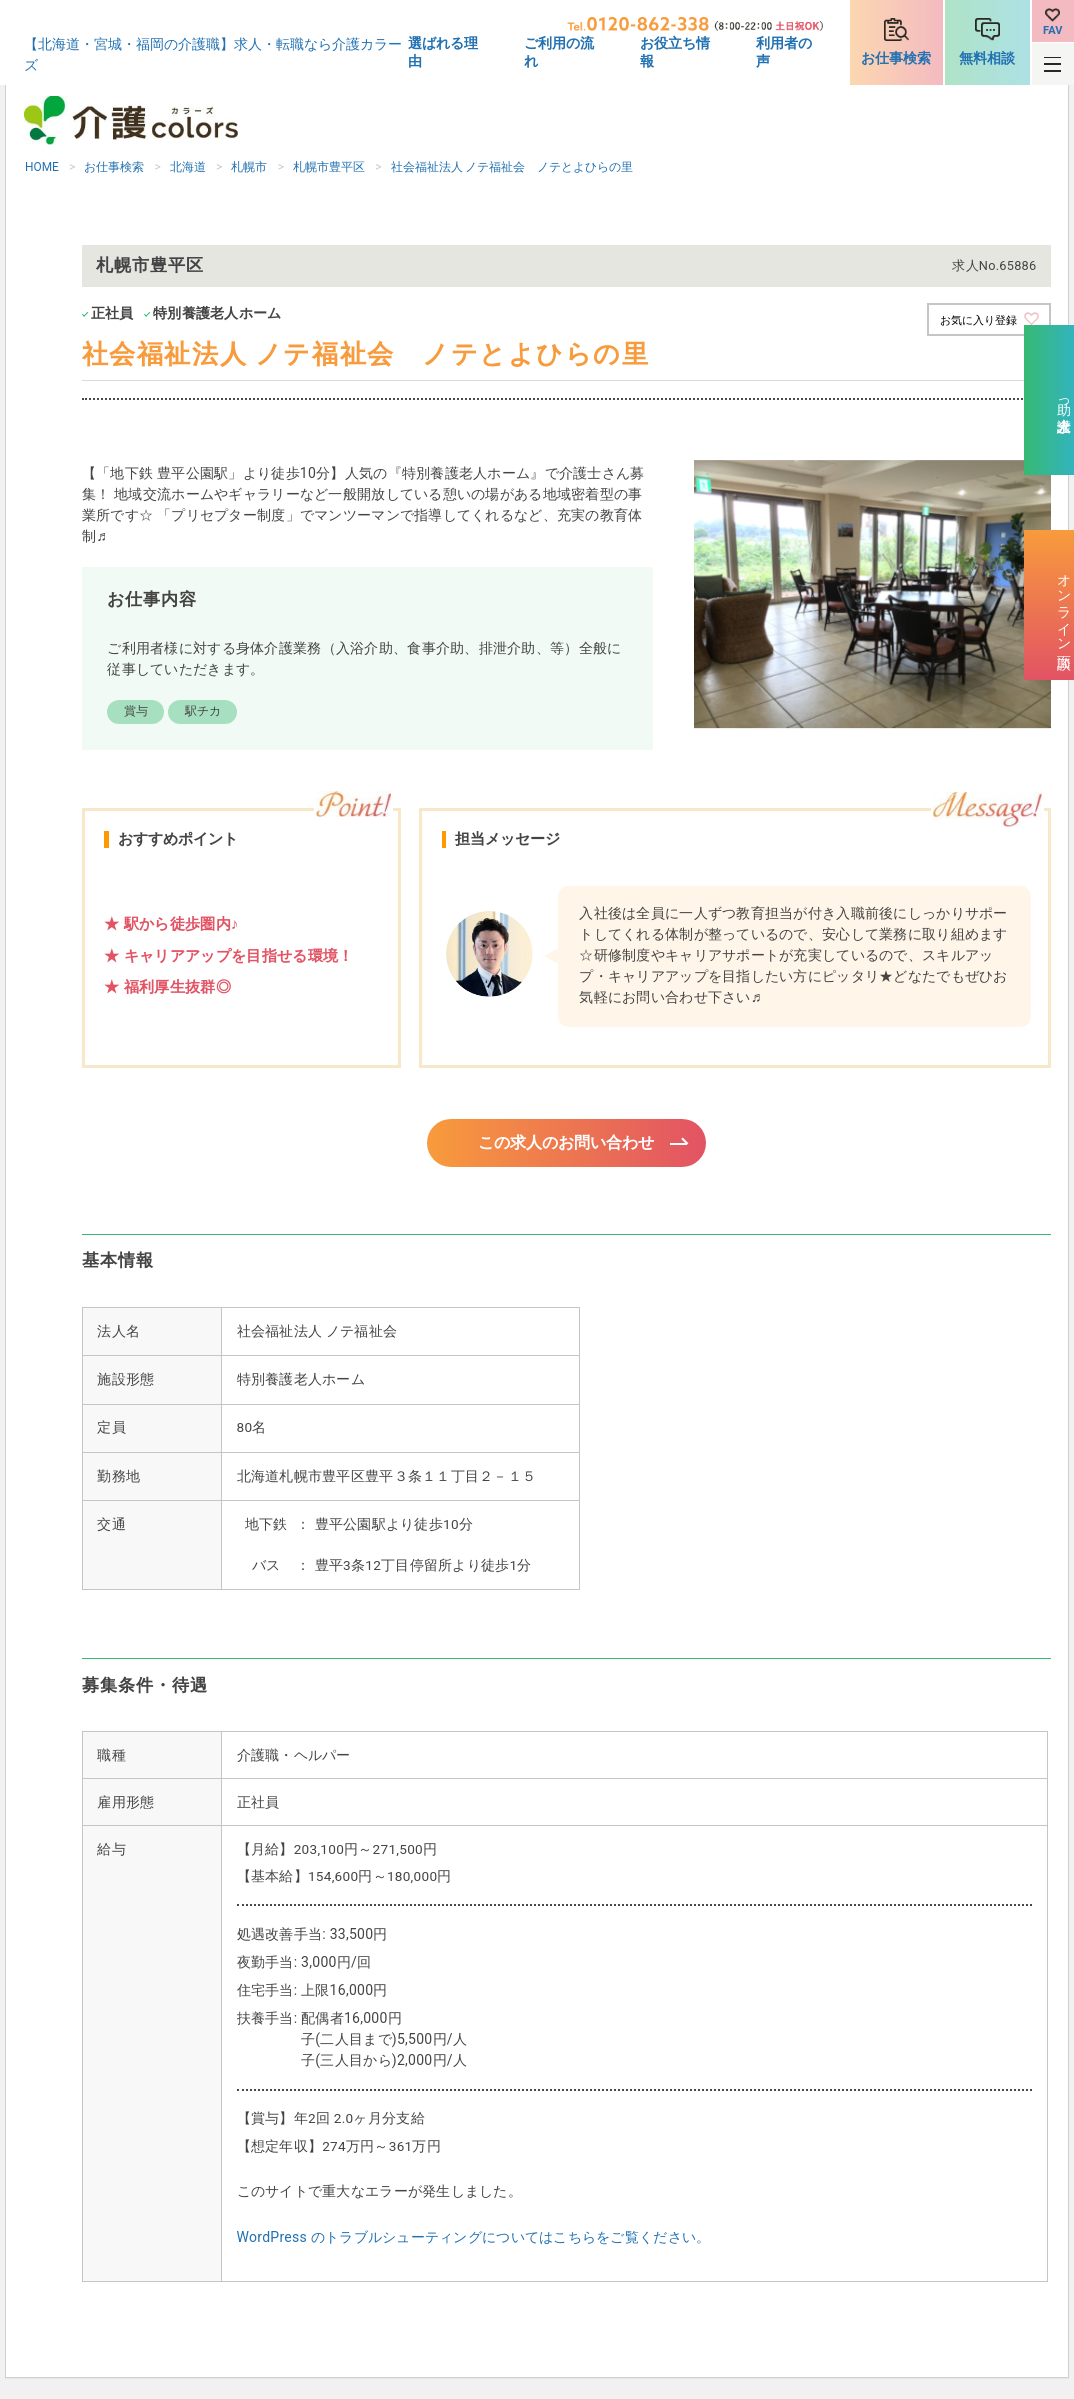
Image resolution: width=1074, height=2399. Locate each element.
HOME (42, 167)
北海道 (188, 167)
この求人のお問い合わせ (566, 1144)
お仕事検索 (896, 58)
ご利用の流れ (559, 52)
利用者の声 (784, 52)
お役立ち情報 (675, 52)
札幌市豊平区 (329, 167)
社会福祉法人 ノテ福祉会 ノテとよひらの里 (512, 167)
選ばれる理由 (443, 52)
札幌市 (249, 167)
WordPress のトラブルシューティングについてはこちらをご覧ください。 (474, 2240)
